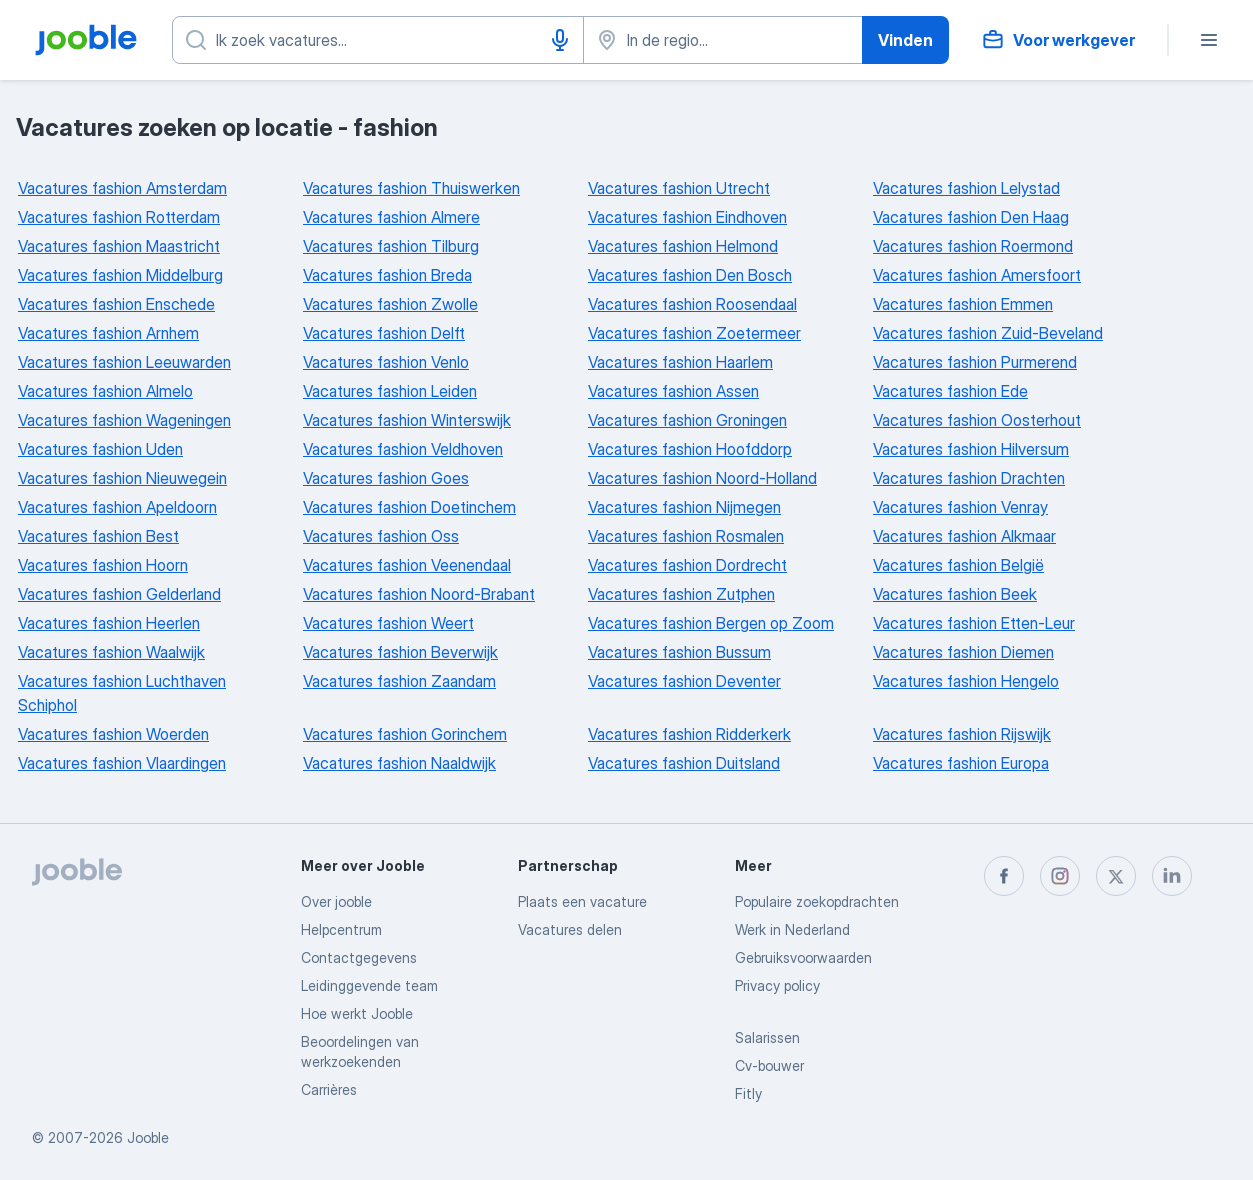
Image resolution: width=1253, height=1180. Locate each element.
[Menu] (1209, 40)
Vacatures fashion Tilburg (391, 246)
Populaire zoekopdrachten (817, 901)
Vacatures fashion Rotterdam (119, 217)
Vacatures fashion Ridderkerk (689, 734)
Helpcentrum (341, 929)
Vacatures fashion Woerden (113, 734)
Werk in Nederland (792, 929)
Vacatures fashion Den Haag (971, 217)
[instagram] (1060, 876)
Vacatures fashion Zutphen (681, 594)
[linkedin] (1172, 876)
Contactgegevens (359, 957)
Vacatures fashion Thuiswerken (411, 188)
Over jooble (336, 901)
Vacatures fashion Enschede (116, 304)
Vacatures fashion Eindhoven (687, 217)
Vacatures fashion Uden (100, 449)
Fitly (748, 1093)
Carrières (329, 1089)
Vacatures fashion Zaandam (399, 681)
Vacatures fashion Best (98, 536)
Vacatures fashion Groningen (687, 420)
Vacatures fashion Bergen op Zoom (711, 623)
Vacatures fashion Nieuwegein (122, 478)
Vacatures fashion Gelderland (119, 594)
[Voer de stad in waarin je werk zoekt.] (723, 40)
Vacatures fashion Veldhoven (403, 449)
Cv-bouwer (769, 1065)
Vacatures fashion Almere (391, 217)
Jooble (148, 1137)
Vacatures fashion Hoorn (103, 565)
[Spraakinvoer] (560, 40)
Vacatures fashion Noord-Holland (702, 478)
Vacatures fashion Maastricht (119, 246)
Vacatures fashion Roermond (973, 246)
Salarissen (767, 1037)
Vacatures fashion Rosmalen (686, 536)
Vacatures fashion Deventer (684, 681)
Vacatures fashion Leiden (390, 391)
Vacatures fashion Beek (955, 594)
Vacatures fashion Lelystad (966, 188)
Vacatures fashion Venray (960, 507)
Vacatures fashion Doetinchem (409, 507)
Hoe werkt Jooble (357, 1013)
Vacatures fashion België (958, 565)
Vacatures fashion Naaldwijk (399, 763)
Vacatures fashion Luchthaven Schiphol (122, 693)
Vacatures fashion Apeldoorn (117, 507)
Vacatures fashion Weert (388, 623)
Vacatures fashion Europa (961, 763)
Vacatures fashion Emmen (963, 304)
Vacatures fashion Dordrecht (687, 565)
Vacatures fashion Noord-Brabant (419, 594)
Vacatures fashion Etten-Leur (974, 623)
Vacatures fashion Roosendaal (692, 304)
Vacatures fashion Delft (384, 333)
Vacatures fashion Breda (387, 275)
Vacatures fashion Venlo (386, 362)
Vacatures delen (570, 929)
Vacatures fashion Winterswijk (407, 420)
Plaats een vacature (582, 901)
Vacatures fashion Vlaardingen (122, 763)
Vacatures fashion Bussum (679, 652)
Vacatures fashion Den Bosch (690, 275)
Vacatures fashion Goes (386, 478)
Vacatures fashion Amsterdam (122, 188)
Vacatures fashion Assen (673, 391)
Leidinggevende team (369, 985)
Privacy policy (777, 985)
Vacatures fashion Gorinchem (405, 734)
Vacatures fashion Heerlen (109, 623)
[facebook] (1004, 876)
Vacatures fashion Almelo (105, 391)
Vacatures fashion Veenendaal (407, 565)
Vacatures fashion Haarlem (680, 362)
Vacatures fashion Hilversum (971, 449)
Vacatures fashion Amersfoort (977, 275)
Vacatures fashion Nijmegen (684, 507)
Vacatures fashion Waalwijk (111, 652)
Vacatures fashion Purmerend (975, 362)
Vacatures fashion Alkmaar (964, 536)
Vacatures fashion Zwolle (390, 304)
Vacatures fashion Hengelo (966, 681)
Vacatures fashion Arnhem (108, 333)
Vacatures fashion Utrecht (679, 188)
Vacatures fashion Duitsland (684, 763)
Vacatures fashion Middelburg (120, 275)
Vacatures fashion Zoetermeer (694, 333)
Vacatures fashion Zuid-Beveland (988, 333)
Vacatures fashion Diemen (963, 652)
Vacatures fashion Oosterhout (977, 420)
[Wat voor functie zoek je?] (378, 40)
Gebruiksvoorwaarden (803, 957)
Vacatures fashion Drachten (969, 478)
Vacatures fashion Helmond (683, 246)
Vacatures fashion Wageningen (124, 420)
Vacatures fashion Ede (950, 391)
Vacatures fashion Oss (381, 536)
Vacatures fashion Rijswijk (962, 734)
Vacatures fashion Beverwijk (400, 652)
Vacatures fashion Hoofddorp (690, 449)
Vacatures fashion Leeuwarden (124, 362)
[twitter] (1116, 876)
